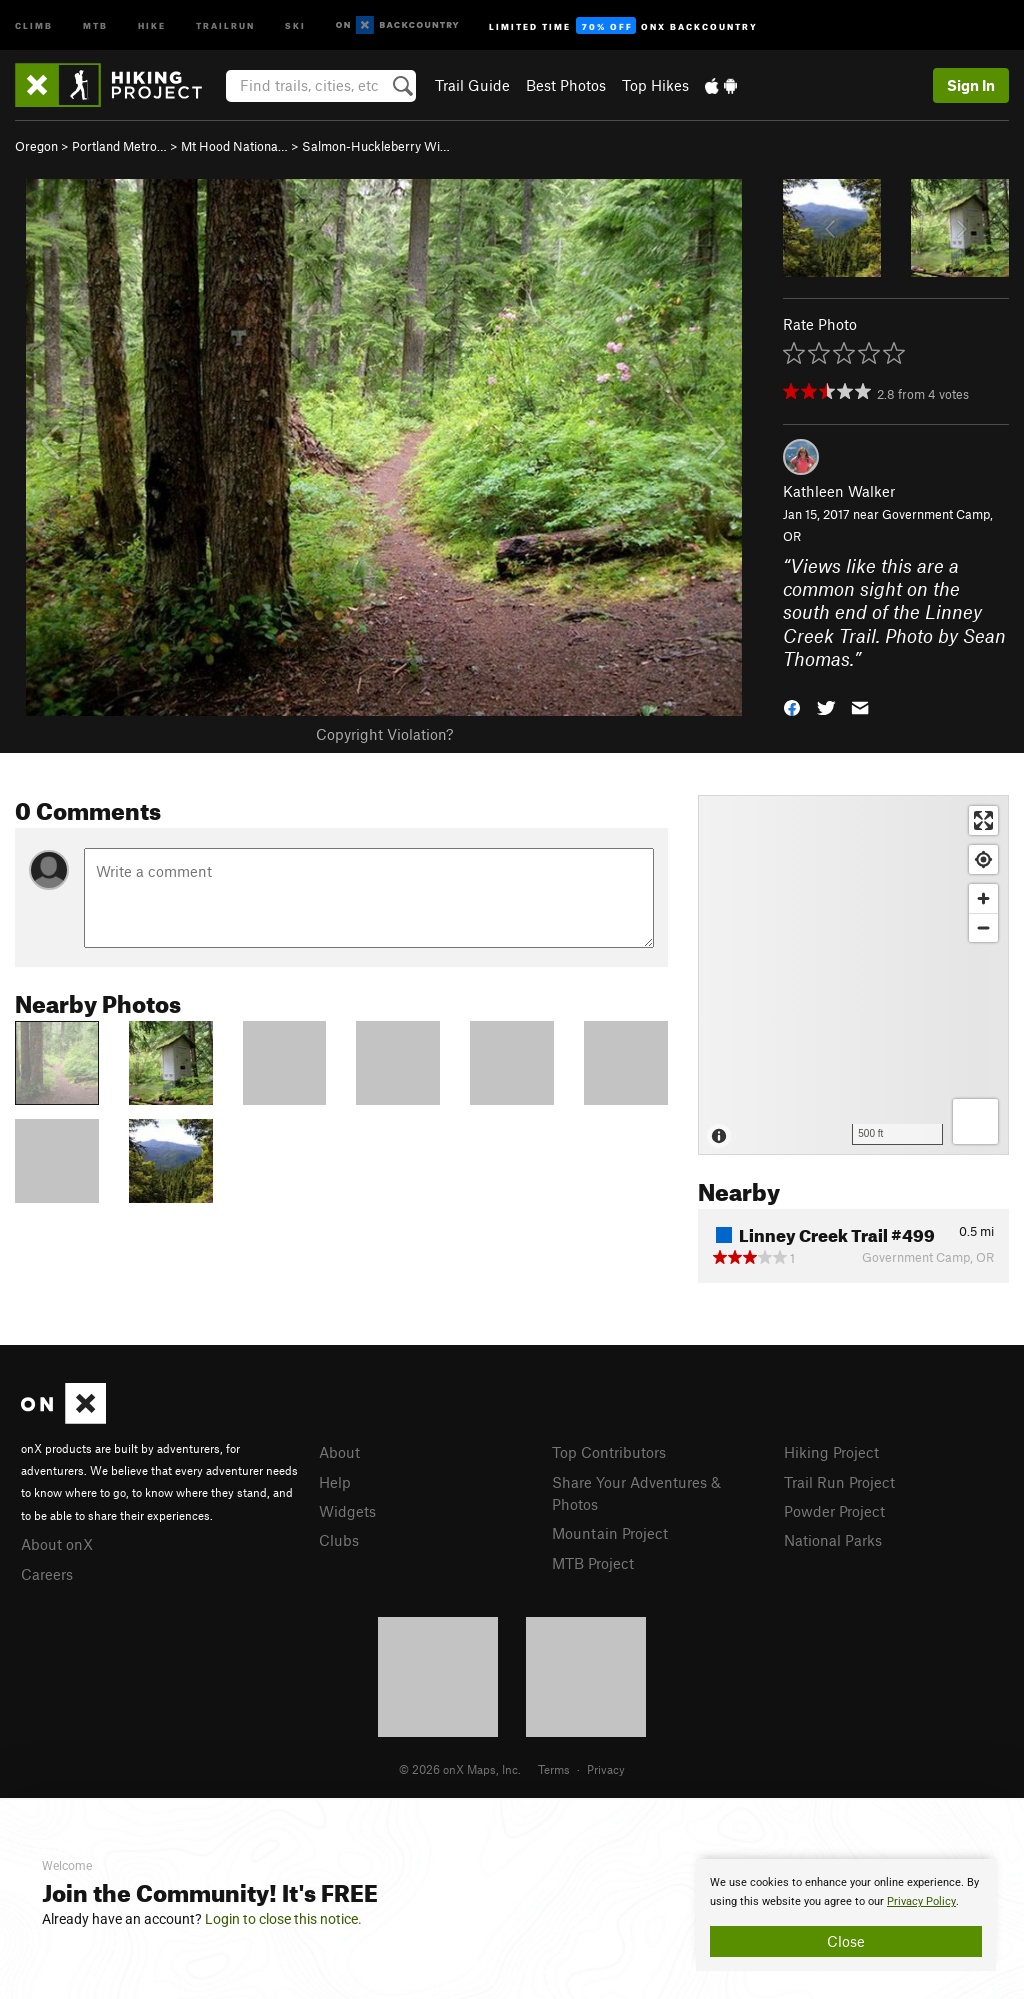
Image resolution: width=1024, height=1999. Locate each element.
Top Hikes (655, 85)
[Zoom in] (983, 898)
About (339, 1452)
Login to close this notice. (283, 1919)
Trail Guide (472, 85)
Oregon (36, 146)
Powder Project (834, 1511)
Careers (47, 1574)
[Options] (975, 1121)
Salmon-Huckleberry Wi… (376, 146)
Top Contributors (609, 1452)
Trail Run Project (839, 1482)
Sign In (971, 85)
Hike (152, 24)
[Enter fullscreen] (983, 820)
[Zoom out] (983, 927)
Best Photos (566, 85)
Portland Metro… (119, 146)
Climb (34, 24)
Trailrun (225, 24)
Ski (295, 24)
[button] (792, 705)
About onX (57, 1544)
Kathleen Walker (839, 491)
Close (846, 1941)
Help (335, 1482)
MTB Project (593, 1563)
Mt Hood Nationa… (234, 146)
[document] (846, 1915)
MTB (95, 24)
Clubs (339, 1540)
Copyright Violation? (384, 734)
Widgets (347, 1511)
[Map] (853, 975)
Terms (554, 1769)
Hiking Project (831, 1452)
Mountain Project (610, 1533)
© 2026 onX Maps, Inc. (460, 1769)
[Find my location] (983, 859)
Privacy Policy (921, 1901)
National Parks (833, 1540)
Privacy (606, 1769)
